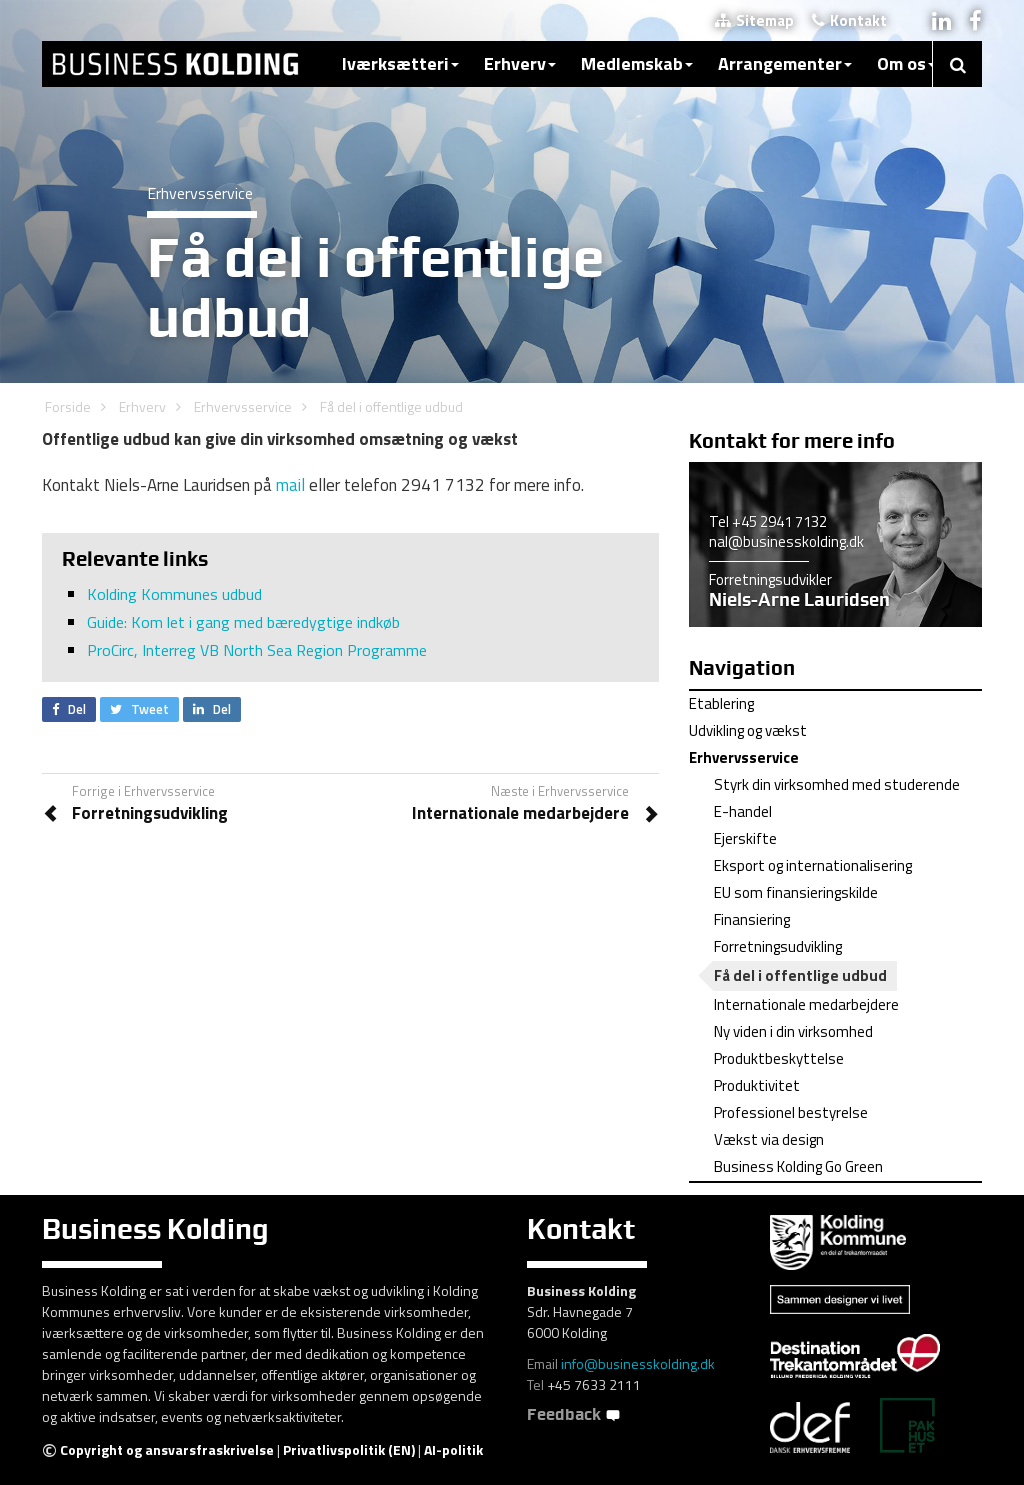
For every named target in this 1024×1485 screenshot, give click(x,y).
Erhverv (520, 63)
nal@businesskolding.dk (786, 541)
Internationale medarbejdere (806, 1004)
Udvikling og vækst (748, 730)
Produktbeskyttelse (779, 1058)
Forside (68, 406)
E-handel (743, 811)
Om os (906, 63)
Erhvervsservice (243, 406)
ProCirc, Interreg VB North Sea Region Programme (257, 650)
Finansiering (752, 919)
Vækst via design (769, 1139)
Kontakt (849, 20)
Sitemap (754, 20)
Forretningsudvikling (778, 946)
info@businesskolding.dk (638, 1363)
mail (290, 485)
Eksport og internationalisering (813, 865)
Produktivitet (757, 1085)
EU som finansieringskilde (796, 892)
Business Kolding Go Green (798, 1166)
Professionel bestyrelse (791, 1112)
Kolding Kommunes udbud (174, 594)
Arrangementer (785, 63)
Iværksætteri (400, 63)
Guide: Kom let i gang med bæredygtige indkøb (243, 622)
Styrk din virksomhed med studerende (837, 784)
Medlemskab (637, 63)
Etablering (721, 703)
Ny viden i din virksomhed (793, 1031)
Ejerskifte (745, 838)
